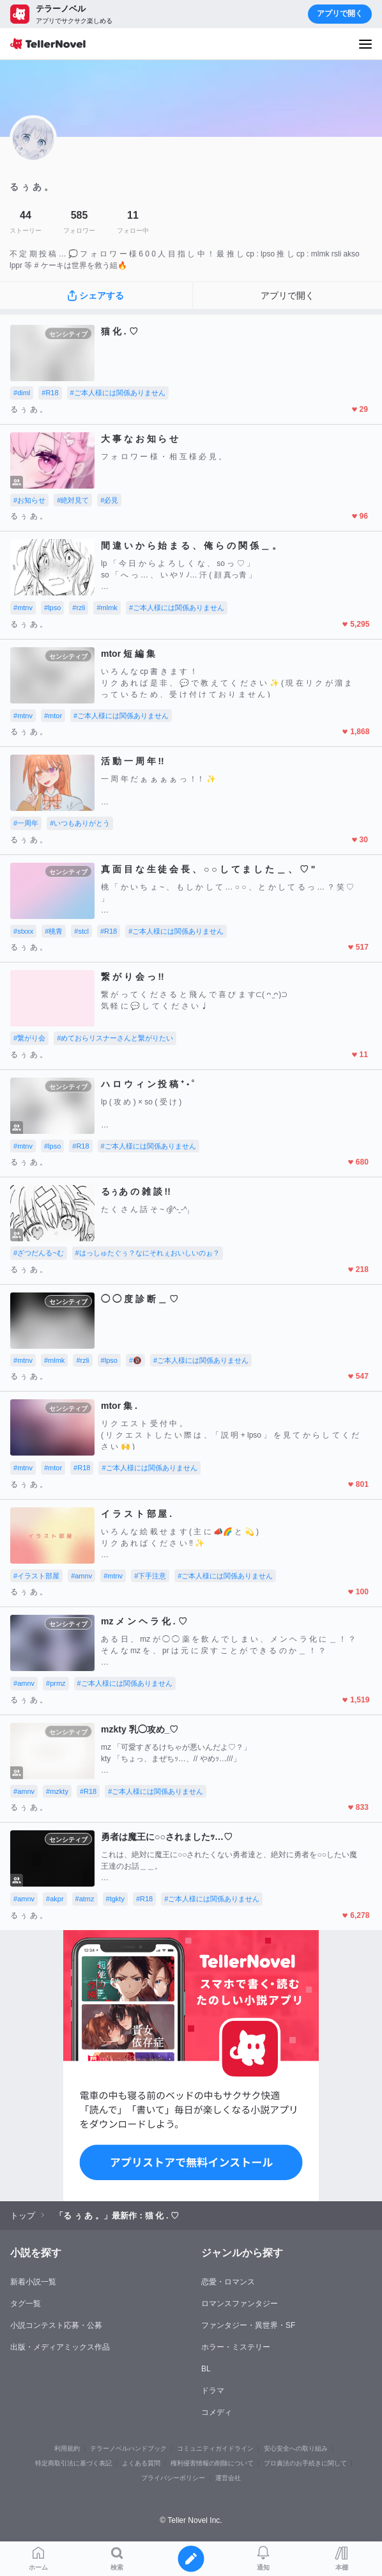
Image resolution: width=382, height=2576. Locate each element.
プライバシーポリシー (173, 2477)
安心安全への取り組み (296, 2448)
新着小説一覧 (33, 2281)
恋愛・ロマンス (228, 2281)
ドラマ (212, 2390)
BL (206, 2368)
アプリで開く (340, 13)
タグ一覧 (25, 2303)
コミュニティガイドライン (215, 2448)
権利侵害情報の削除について (212, 2463)
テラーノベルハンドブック (128, 2448)
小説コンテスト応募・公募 (56, 2325)
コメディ (216, 2412)
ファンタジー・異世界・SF (248, 2325)
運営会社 (228, 2477)
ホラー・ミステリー (235, 2347)
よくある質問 (141, 2463)
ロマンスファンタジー (239, 2303)
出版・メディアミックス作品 (60, 2347)
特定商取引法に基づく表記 (73, 2463)
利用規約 (67, 2448)
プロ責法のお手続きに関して (305, 2463)
